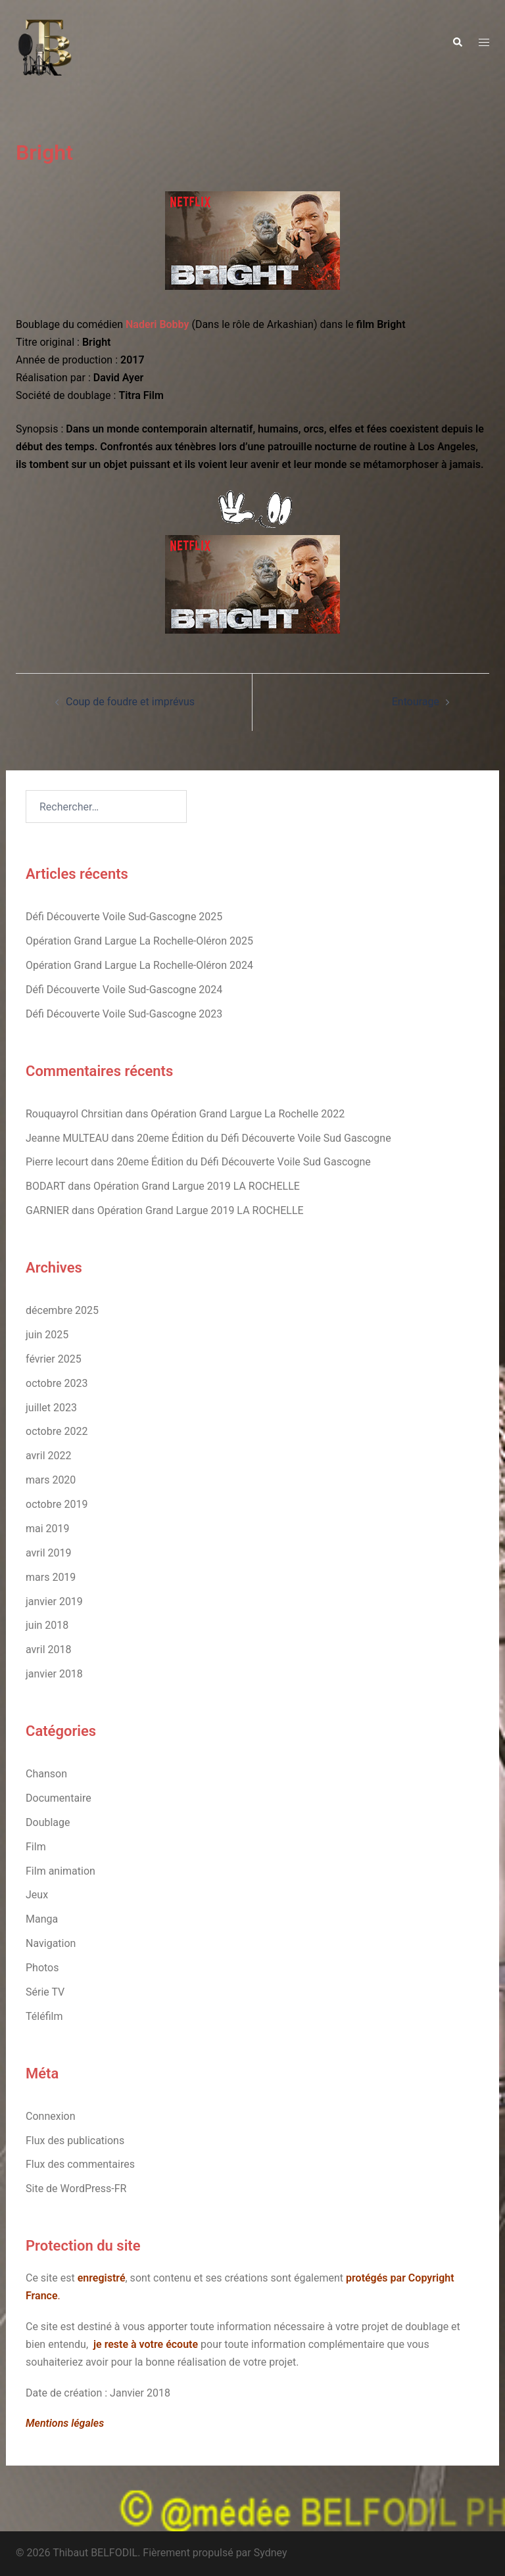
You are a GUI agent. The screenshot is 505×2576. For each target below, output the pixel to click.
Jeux (37, 1894)
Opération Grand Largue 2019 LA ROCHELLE (196, 1186)
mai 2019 (48, 1528)
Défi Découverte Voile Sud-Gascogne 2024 (124, 989)
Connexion (50, 2116)
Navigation (51, 1943)
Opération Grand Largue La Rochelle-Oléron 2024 (139, 965)
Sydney (270, 2552)
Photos (42, 1967)
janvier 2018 (54, 1674)
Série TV (45, 1992)
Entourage (415, 701)
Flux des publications (75, 2140)
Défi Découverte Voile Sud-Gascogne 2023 (124, 1014)
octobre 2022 (56, 1431)
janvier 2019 (54, 1601)
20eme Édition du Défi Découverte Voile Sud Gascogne (264, 1138)
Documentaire (58, 1798)
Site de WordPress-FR (76, 2188)
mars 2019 (51, 1577)
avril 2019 (48, 1553)
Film (36, 1846)
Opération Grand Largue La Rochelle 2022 (248, 1114)
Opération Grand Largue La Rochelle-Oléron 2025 (139, 941)
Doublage (48, 1822)
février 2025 (54, 1359)
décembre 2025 (62, 1310)
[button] (457, 42)
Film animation (60, 1871)
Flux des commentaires (80, 2164)
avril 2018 (48, 1649)
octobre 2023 (56, 1383)
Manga (42, 1919)
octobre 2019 (56, 1504)
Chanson (46, 1774)
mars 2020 (51, 1480)
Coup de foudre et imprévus (130, 701)
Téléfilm (44, 2016)
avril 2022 (48, 1455)
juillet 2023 (51, 1407)
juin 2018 (47, 1625)
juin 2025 (47, 1334)
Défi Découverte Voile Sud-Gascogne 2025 (124, 916)
